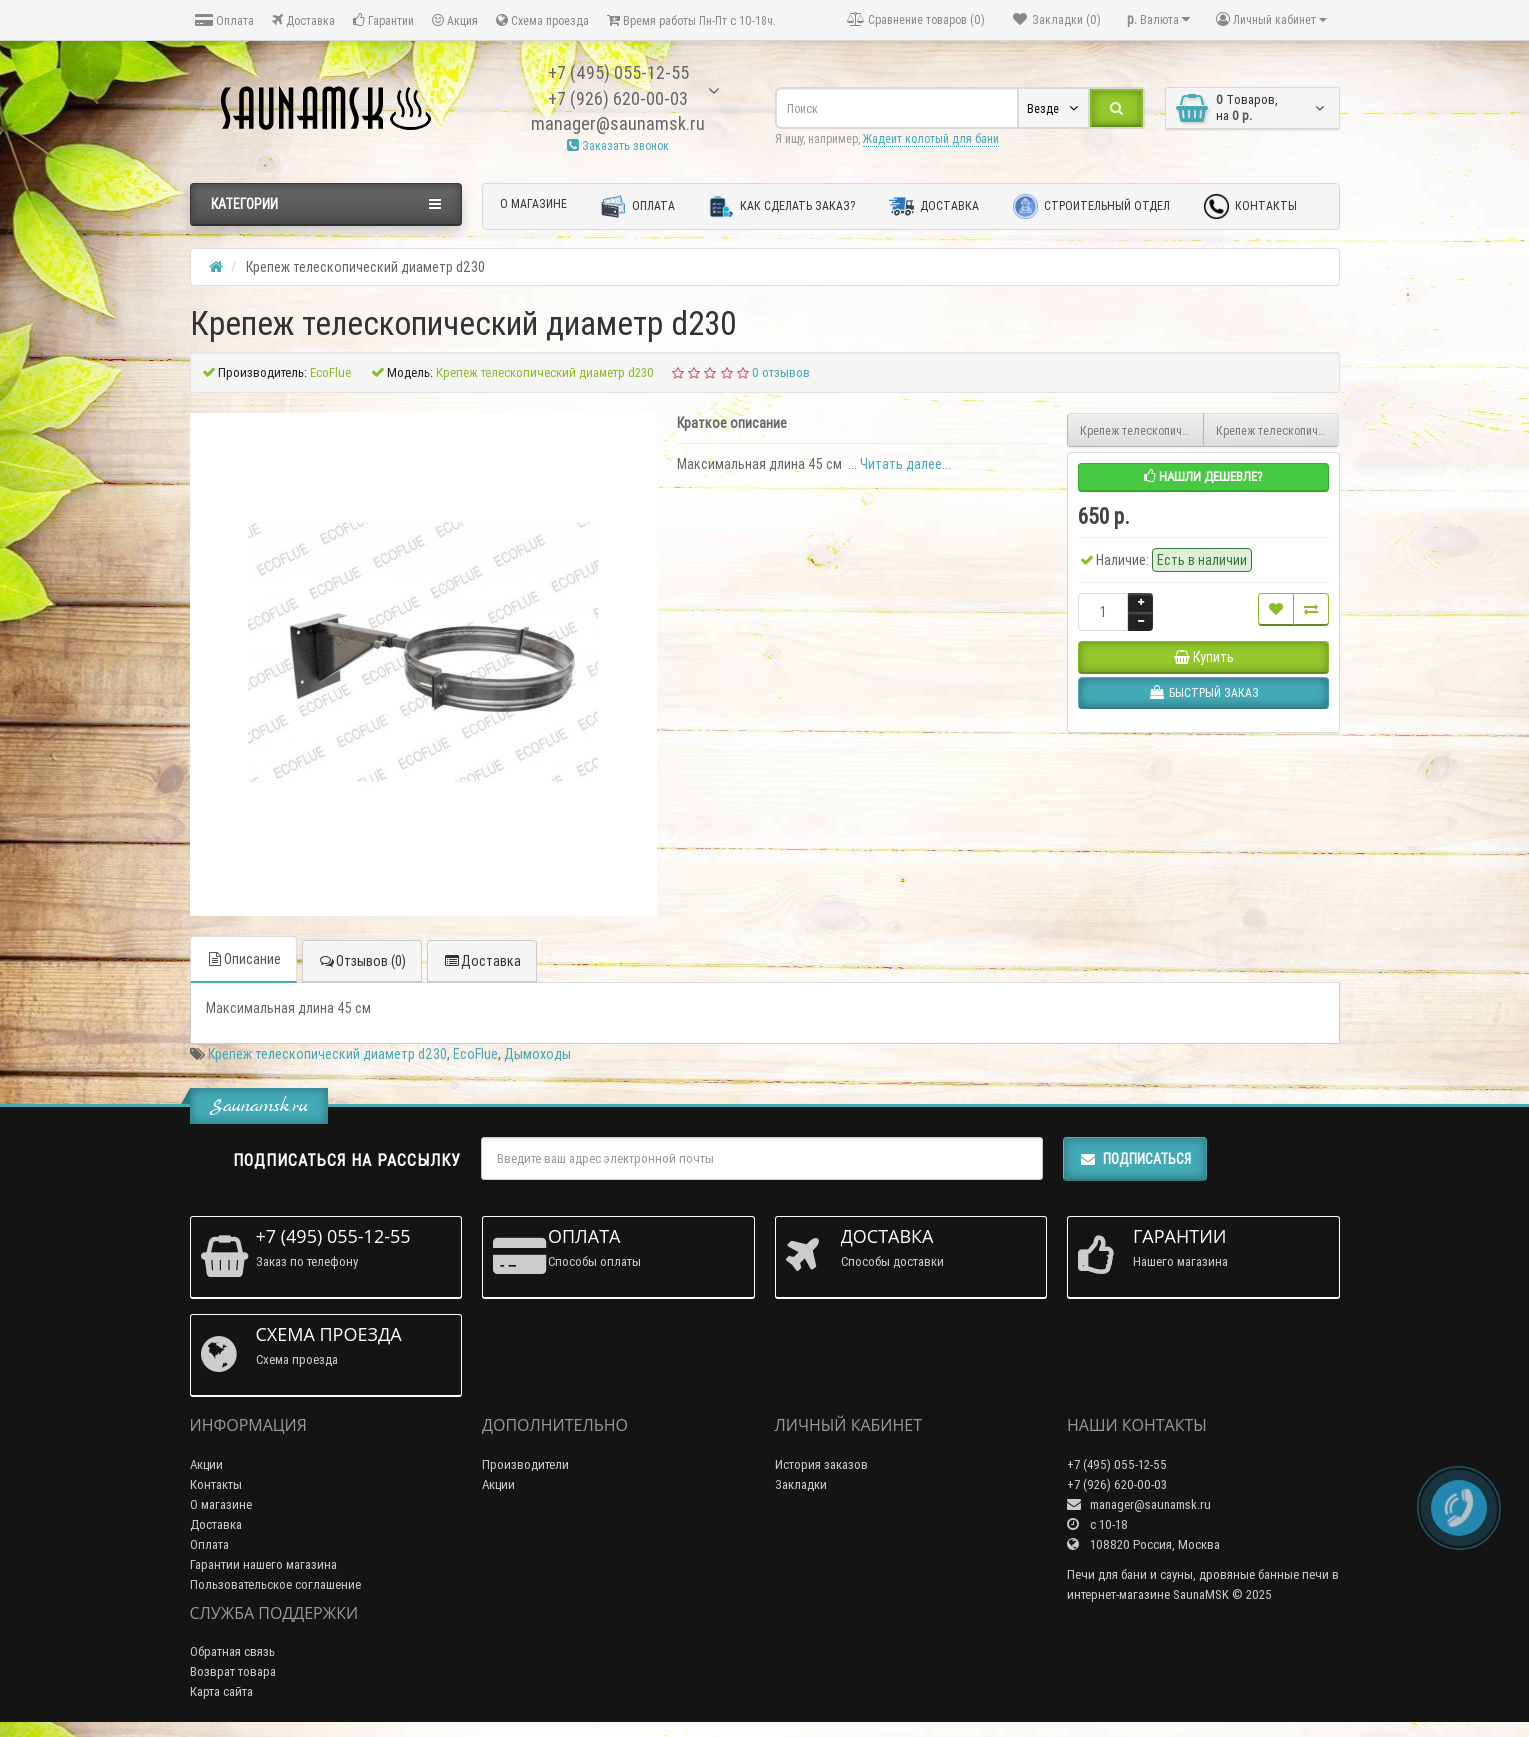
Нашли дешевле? (1203, 476)
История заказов (821, 1464)
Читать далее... (905, 464)
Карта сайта (221, 1691)
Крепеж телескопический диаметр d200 (1278, 430)
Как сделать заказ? (782, 206)
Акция (455, 20)
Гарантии (383, 20)
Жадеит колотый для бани (931, 138)
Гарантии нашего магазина (263, 1564)
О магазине (533, 203)
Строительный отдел (1091, 206)
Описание (243, 959)
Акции (206, 1464)
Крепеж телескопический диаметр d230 (327, 1054)
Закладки (801, 1484)
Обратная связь (232, 1651)
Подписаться (1135, 1159)
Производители (525, 1464)
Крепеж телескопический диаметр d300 (1142, 430)
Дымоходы (537, 1054)
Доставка (303, 20)
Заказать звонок (618, 145)
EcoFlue (475, 1054)
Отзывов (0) (362, 961)
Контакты (1250, 206)
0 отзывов (781, 372)
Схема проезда (542, 20)
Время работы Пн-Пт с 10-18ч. (691, 20)
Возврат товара (233, 1671)
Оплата (224, 20)
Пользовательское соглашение (275, 1584)
